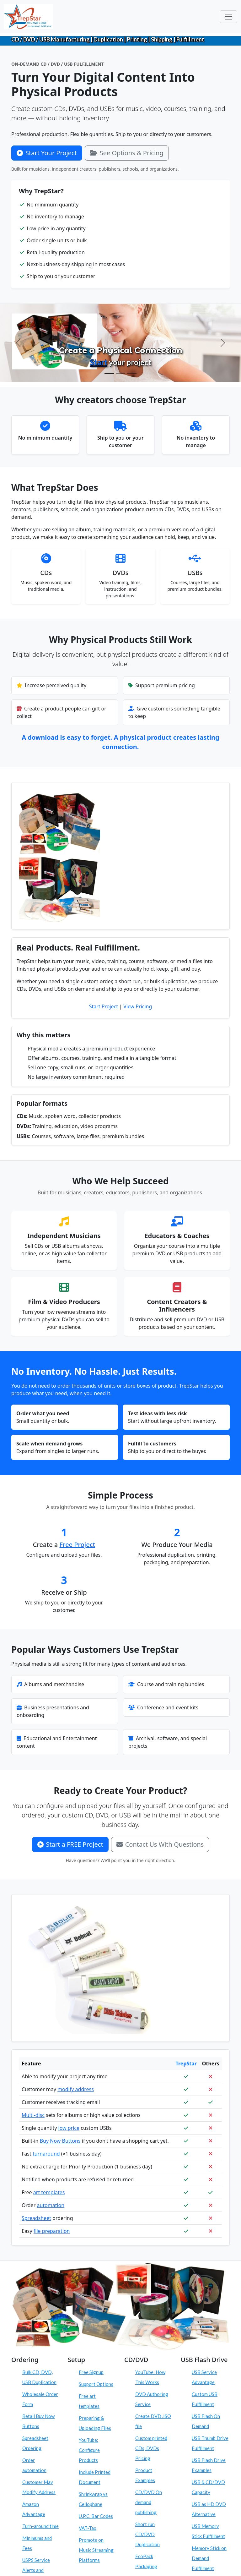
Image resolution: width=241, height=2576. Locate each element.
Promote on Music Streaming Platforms (96, 2550)
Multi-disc (33, 2115)
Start (98, 362)
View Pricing (137, 1006)
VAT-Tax (87, 2528)
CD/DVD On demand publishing (148, 2502)
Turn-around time (40, 2526)
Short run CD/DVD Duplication (147, 2534)
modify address (75, 2089)
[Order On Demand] (132, 373)
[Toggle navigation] (228, 16)
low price (69, 2127)
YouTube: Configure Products (89, 2450)
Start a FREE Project (70, 1844)
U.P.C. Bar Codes (96, 2516)
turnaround (46, 2153)
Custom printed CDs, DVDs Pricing (151, 2448)
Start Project (103, 1006)
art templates (49, 2192)
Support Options (96, 2384)
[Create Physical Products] (109, 373)
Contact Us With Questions (160, 1844)
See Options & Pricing (126, 153)
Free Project (77, 1544)
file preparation (52, 2231)
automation (50, 2205)
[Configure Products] (120, 373)
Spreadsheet (36, 2218)
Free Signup (91, 2372)
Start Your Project (47, 153)
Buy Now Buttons (60, 2140)
